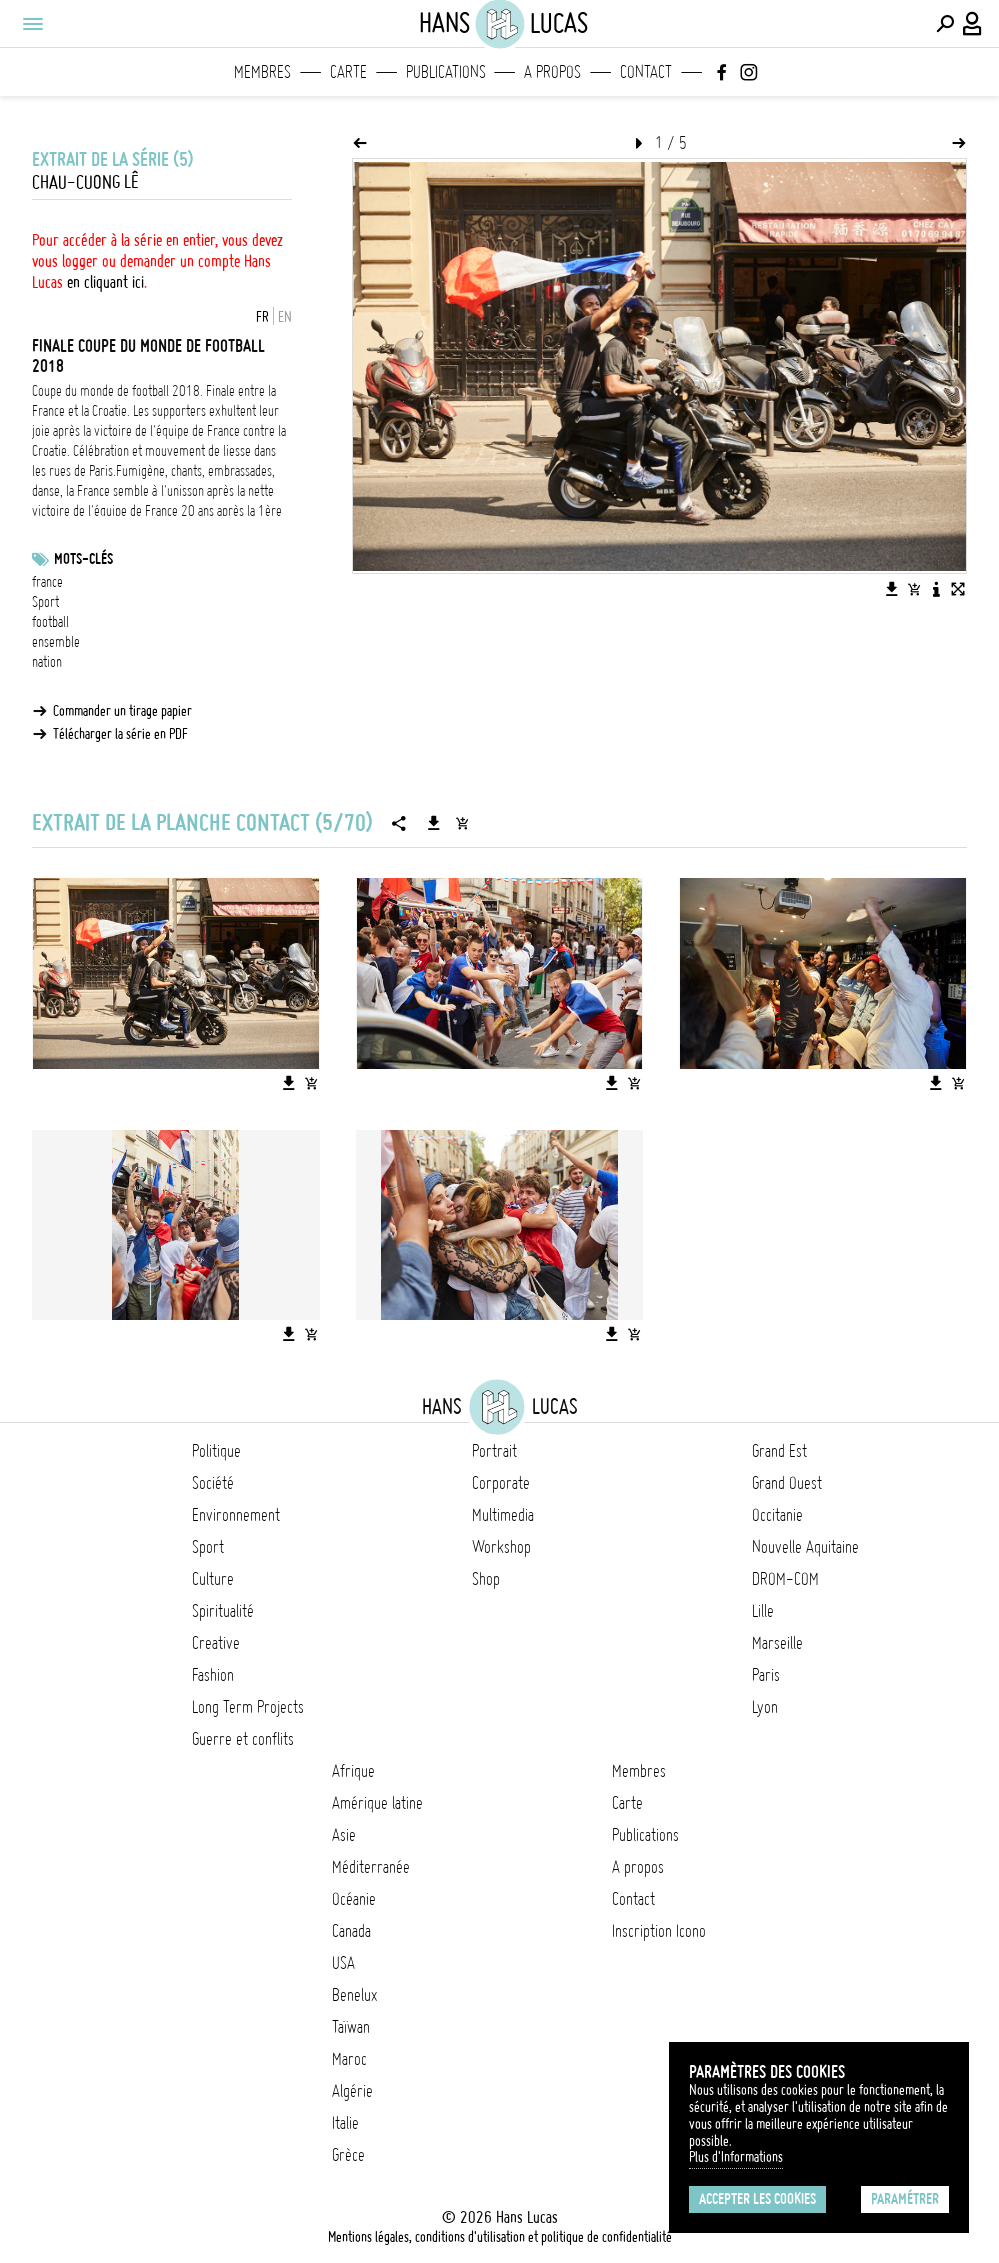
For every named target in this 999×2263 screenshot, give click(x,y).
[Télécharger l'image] (892, 589)
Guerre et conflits (243, 1739)
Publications (446, 72)
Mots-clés (83, 559)
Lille (763, 1611)
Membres (262, 72)
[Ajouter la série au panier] (462, 823)
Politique (216, 1451)
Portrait (494, 1451)
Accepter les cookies (757, 2199)
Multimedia (503, 1515)
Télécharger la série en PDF (120, 734)
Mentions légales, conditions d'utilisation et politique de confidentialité (500, 2237)
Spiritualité (223, 1611)
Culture (213, 1579)
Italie (345, 2123)
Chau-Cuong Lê (85, 182)
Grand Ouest (787, 1483)
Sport (45, 602)
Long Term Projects (248, 1707)
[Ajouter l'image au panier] (914, 589)
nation (47, 662)
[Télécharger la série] (434, 823)
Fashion (213, 1675)
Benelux (354, 1995)
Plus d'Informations (736, 2157)
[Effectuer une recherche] (945, 24)
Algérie (352, 2091)
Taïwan (351, 2027)
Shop (486, 1579)
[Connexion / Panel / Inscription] (973, 24)
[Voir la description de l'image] (936, 589)
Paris (766, 1675)
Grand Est (779, 1451)
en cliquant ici (105, 282)
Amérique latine (377, 1803)
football (50, 622)
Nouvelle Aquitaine (805, 1547)
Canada (351, 1931)
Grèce (348, 2155)
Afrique (353, 1771)
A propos (552, 72)
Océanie (354, 1899)
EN (285, 317)
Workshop (501, 1547)
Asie (344, 1835)
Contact (646, 72)
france (47, 582)
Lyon (765, 1707)
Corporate (501, 1483)
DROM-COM (785, 1579)
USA (343, 1963)
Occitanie (777, 1515)
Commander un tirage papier (122, 711)
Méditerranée (371, 1867)
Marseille (777, 1643)
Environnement (236, 1515)
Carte (348, 72)
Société (213, 1483)
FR (262, 317)
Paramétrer (905, 2199)
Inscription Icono (659, 1931)
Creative (216, 1643)
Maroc (349, 2059)
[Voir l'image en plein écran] (958, 589)
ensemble (56, 642)
